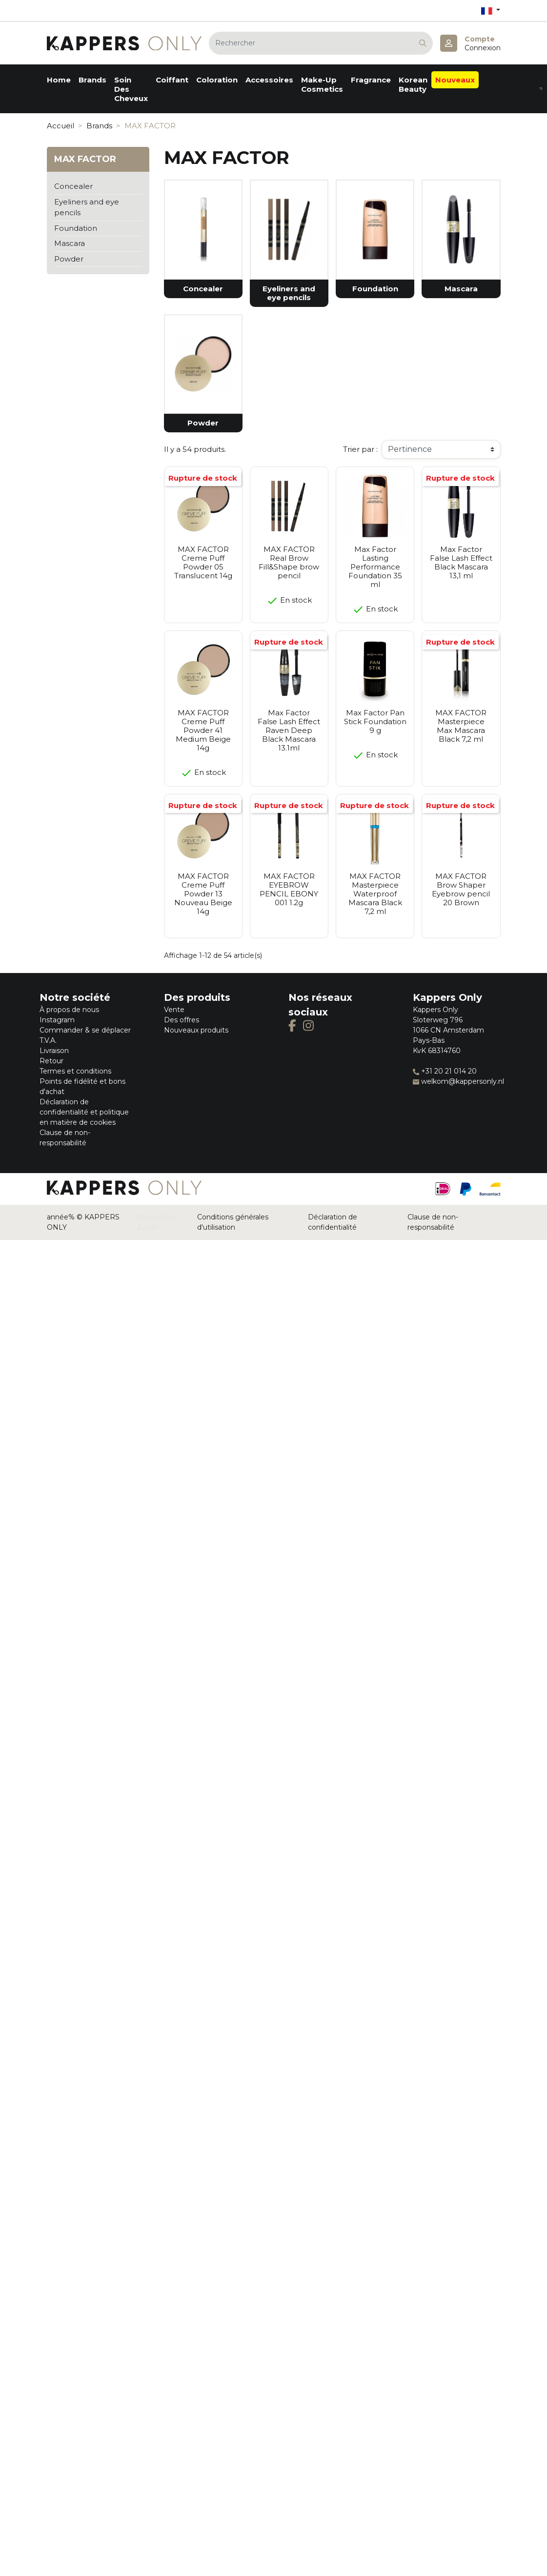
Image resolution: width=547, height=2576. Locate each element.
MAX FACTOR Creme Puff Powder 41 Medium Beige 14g (203, 730)
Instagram (57, 1019)
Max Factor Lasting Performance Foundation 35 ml (375, 567)
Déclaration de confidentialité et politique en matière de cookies (84, 1112)
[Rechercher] (321, 43)
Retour (51, 1060)
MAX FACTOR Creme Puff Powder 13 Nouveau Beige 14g (203, 894)
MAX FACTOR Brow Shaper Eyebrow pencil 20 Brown (461, 889)
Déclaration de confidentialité (332, 1222)
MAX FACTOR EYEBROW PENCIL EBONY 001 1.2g (289, 889)
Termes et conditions (75, 1071)
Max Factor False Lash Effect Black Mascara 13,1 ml (461, 562)
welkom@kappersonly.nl (458, 1081)
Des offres (181, 1019)
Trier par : (360, 449)
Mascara (69, 243)
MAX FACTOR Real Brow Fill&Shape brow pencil (289, 562)
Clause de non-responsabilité (432, 1222)
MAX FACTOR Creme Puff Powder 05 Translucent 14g (203, 562)
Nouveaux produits (196, 1030)
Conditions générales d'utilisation (232, 1222)
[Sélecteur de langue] (490, 10)
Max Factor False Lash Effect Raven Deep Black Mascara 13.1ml (289, 730)
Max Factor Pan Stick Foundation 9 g (375, 721)
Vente (174, 1009)
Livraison (54, 1050)
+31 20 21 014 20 (445, 1071)
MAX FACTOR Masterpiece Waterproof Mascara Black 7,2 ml (375, 894)
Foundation (75, 228)
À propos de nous (69, 1009)
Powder (68, 259)
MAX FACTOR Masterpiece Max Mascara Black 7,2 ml (460, 726)
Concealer (73, 186)
